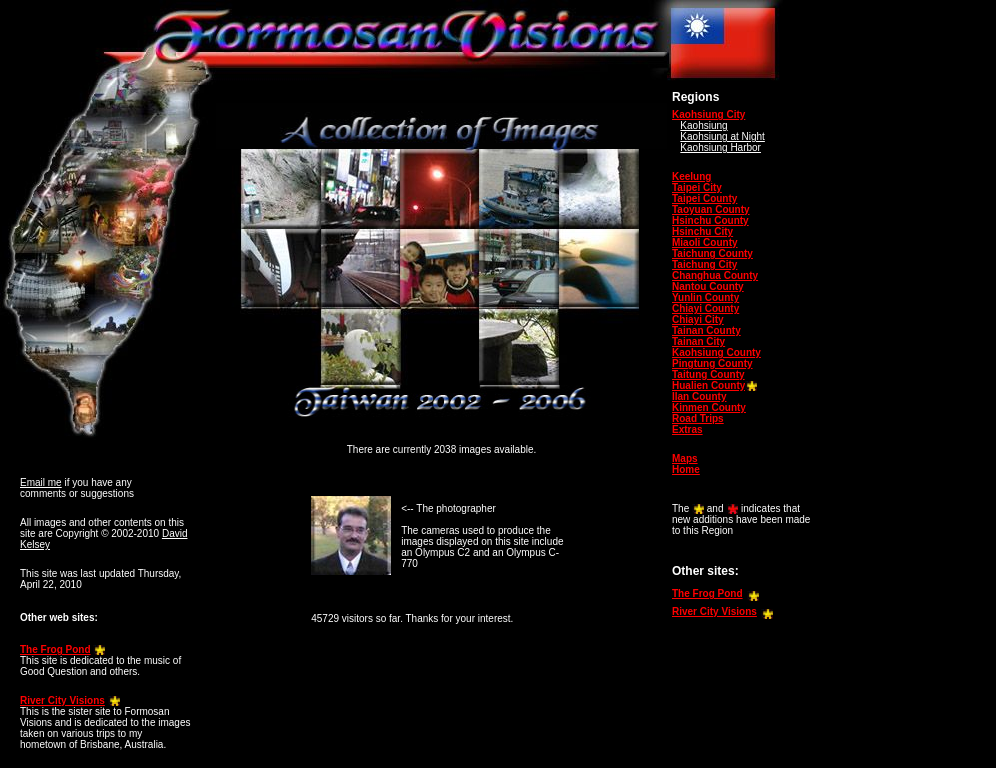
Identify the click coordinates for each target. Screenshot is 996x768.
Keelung (691, 176)
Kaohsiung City (708, 114)
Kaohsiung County (716, 352)
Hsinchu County (710, 220)
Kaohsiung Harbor (720, 147)
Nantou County (708, 286)
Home (686, 469)
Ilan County (699, 396)
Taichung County (712, 253)
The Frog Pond (55, 649)
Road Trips (698, 418)
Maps (685, 458)
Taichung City (704, 264)
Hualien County (708, 385)
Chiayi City (698, 319)
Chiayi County (705, 308)
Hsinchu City (702, 231)
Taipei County (704, 198)
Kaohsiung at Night (722, 136)
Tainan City (698, 341)
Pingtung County (712, 363)
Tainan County (706, 330)
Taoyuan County (711, 209)
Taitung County (708, 374)
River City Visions (62, 700)
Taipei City (697, 187)
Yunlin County (705, 297)
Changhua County (715, 275)
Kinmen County (709, 407)
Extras (687, 429)
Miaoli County (705, 242)
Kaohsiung (703, 125)
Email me (41, 482)
